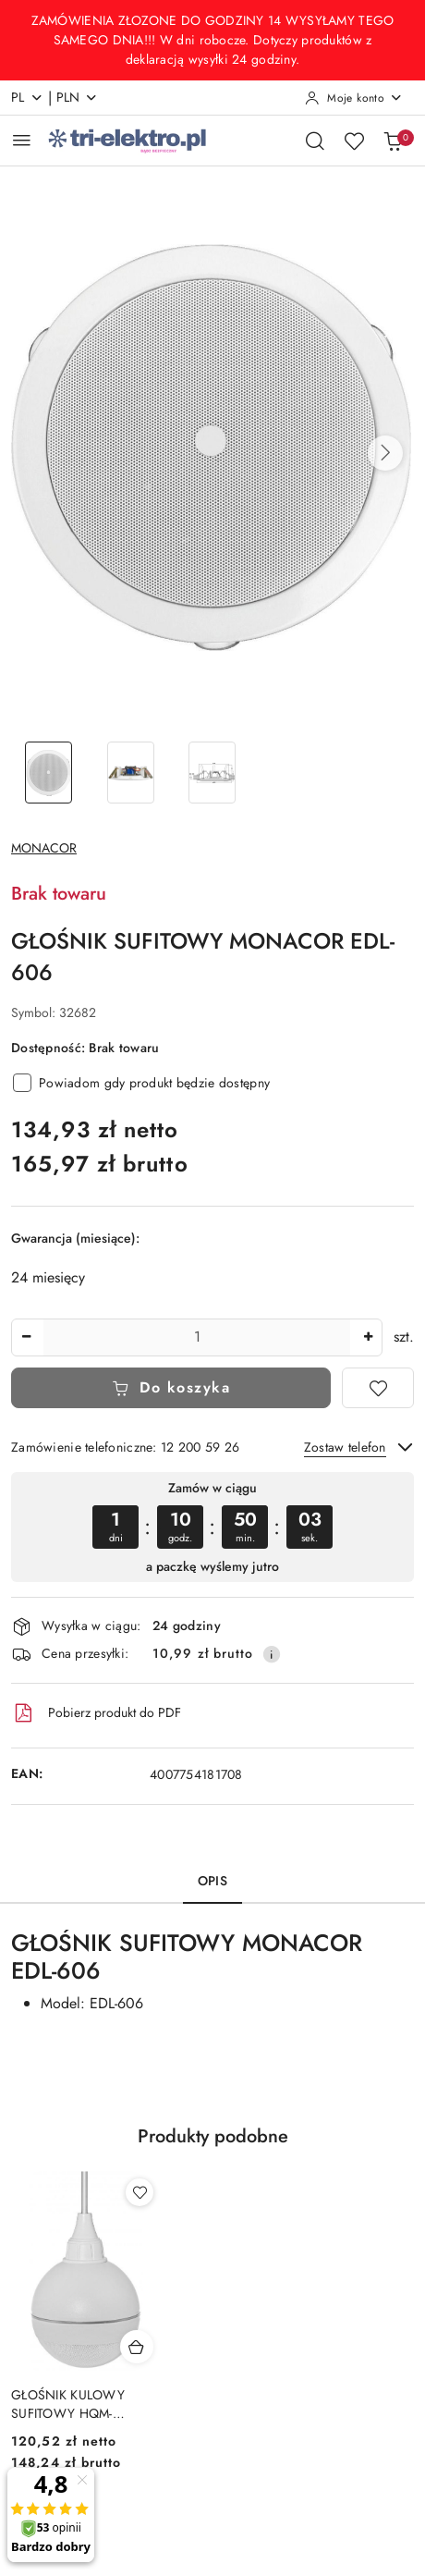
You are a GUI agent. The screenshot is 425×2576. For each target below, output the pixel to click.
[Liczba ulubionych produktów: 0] (354, 140)
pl (27, 97)
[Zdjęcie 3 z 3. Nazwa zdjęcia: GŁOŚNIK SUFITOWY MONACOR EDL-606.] (213, 772)
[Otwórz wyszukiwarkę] (315, 140)
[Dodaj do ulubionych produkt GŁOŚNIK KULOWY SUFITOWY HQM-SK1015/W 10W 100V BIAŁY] (139, 2192)
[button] (385, 453)
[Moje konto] (354, 98)
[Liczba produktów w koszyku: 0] (392, 140)
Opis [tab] (212, 1880)
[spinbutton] (196, 1337)
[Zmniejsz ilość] (26, 1337)
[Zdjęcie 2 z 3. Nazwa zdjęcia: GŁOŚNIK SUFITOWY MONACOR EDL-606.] (130, 772)
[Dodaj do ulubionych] (378, 1388)
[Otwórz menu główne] (21, 140)
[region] (212, 1527)
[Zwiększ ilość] (368, 1337)
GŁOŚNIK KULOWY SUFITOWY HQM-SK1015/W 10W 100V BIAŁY (74, 2404)
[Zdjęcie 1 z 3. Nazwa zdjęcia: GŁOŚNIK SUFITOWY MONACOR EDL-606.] (48, 772)
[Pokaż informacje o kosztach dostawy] (271, 1654)
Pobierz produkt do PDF (96, 1713)
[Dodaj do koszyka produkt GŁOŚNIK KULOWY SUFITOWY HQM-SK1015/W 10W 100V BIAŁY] (136, 2346)
